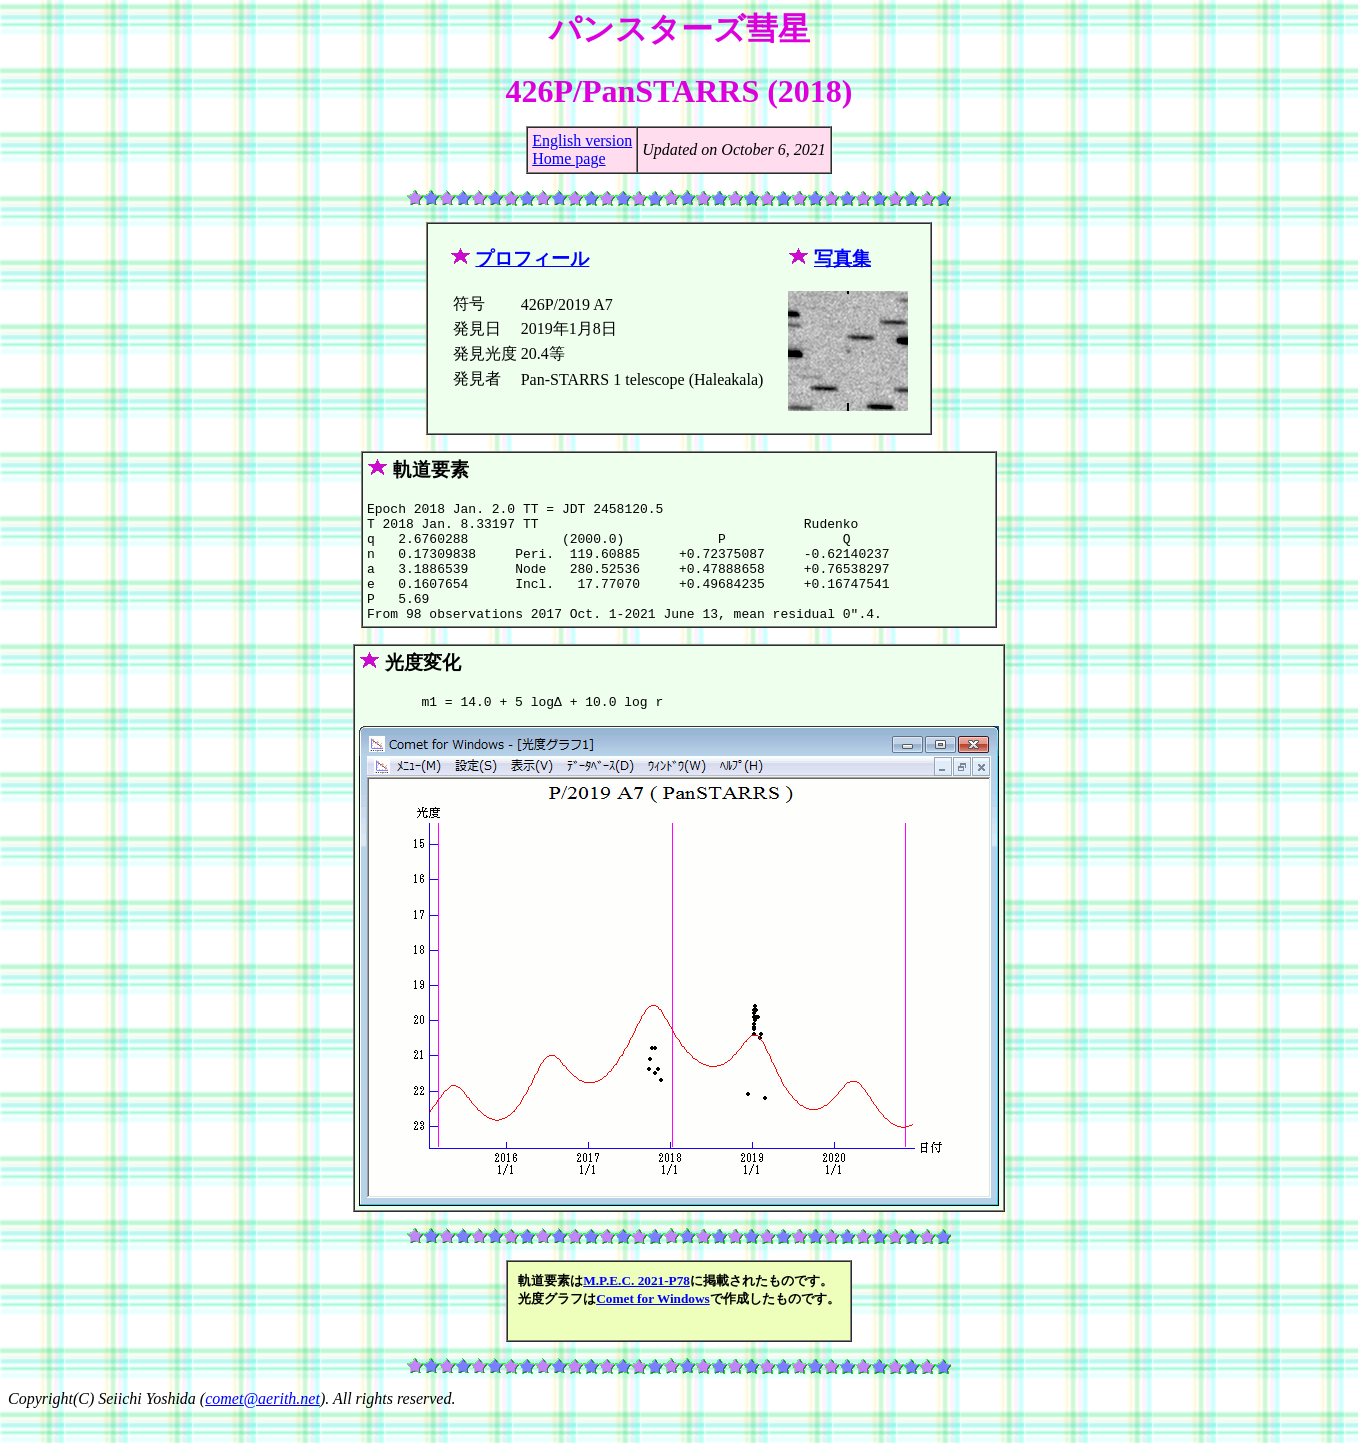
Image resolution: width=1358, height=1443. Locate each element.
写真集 (842, 258)
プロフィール (532, 258)
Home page (568, 158)
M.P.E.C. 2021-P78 (636, 1307)
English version (582, 140)
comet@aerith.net (262, 1425)
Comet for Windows (653, 1325)
